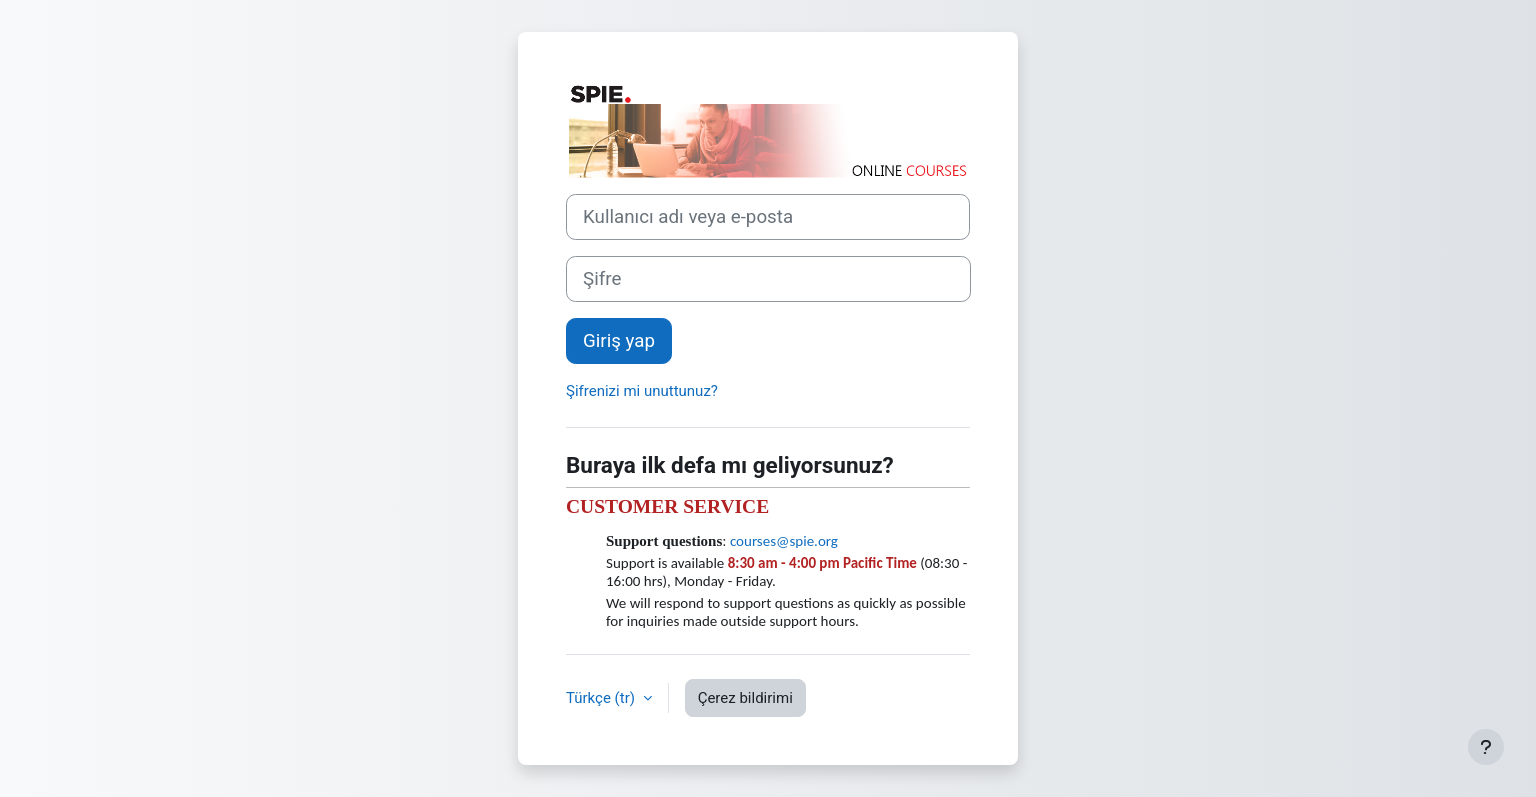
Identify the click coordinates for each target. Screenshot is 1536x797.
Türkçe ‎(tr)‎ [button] (602, 698)
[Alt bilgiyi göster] (1486, 747)
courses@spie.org (784, 541)
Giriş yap (619, 341)
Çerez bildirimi (745, 698)
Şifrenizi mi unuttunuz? (642, 391)
